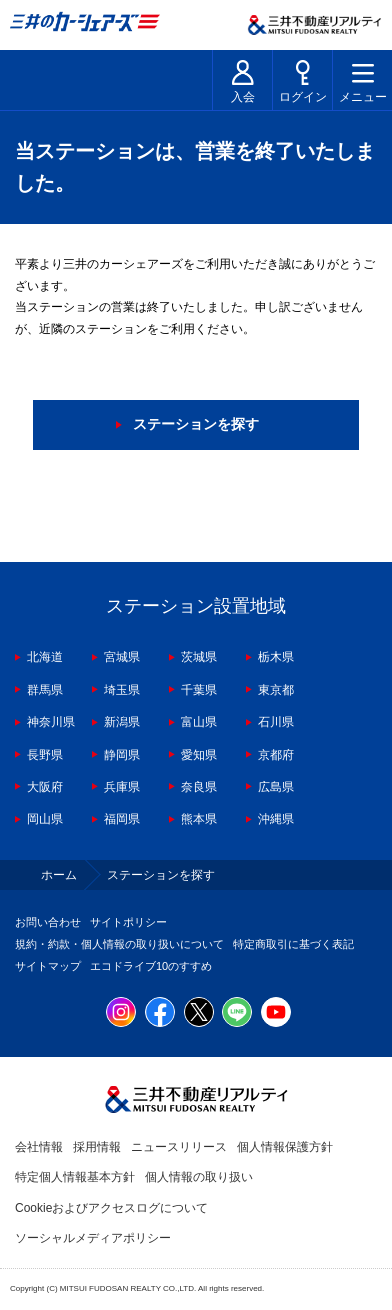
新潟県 (122, 722)
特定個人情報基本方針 (75, 1177)
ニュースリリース (179, 1147)
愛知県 (199, 755)
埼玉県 (122, 690)
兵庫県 (122, 787)
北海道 (45, 657)
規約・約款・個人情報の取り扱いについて (119, 944)
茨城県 (199, 657)
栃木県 (276, 657)
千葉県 (199, 690)
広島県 (276, 787)
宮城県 (122, 657)
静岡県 (122, 755)
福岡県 (122, 819)
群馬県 (45, 690)
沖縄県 (276, 819)
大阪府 (45, 787)
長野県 (45, 755)
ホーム (59, 875)
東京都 (276, 690)
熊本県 (199, 819)
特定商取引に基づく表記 (293, 944)
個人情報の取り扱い (199, 1177)
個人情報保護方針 (285, 1147)
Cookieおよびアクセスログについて (111, 1208)
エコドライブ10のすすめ (151, 966)
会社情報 (39, 1147)
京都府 (276, 755)
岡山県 (45, 819)
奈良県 (199, 787)
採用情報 (97, 1147)
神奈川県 (51, 722)
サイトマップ (48, 966)
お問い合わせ (48, 922)
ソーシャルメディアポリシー (93, 1238)
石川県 (276, 722)
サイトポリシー (128, 922)
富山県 (199, 722)
